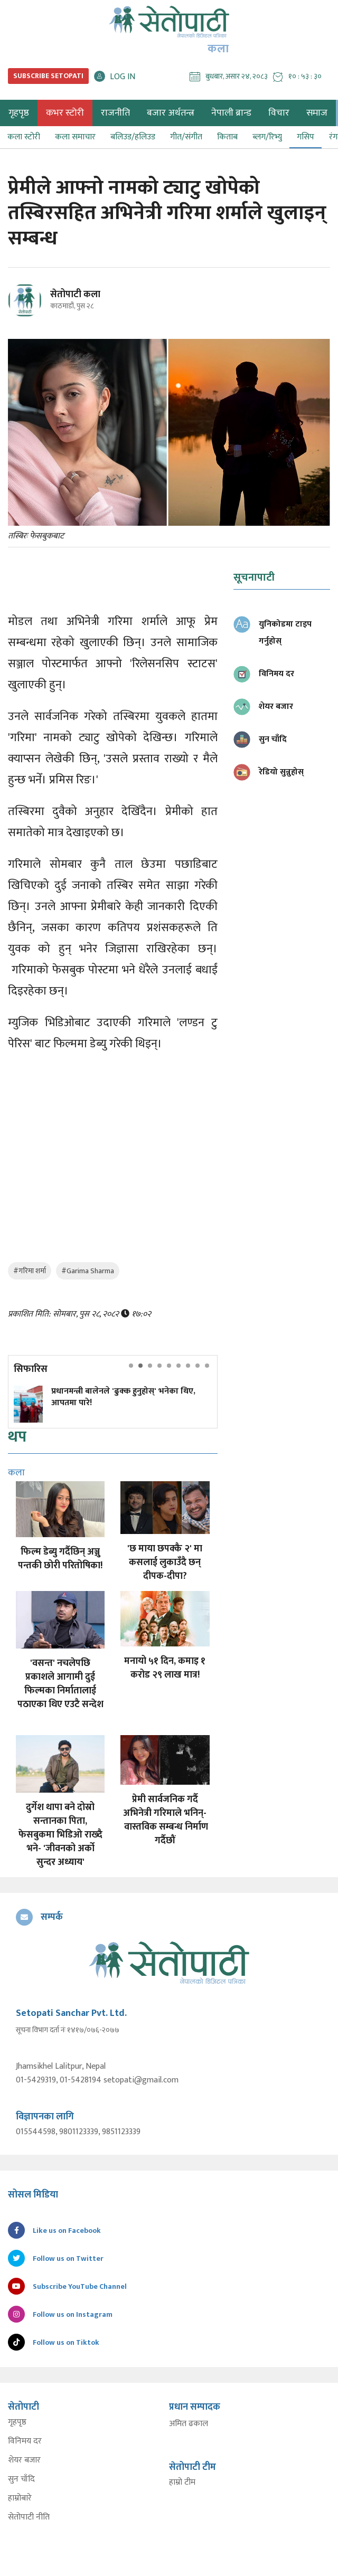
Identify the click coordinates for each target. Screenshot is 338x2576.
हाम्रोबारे (20, 2498)
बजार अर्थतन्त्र (170, 113)
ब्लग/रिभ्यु (267, 137)
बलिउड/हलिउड (132, 137)
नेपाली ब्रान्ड (231, 113)
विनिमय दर (25, 2441)
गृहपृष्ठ (17, 2422)
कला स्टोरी (23, 137)
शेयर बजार (24, 2460)
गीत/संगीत (186, 137)
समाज (316, 113)
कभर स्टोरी (65, 113)
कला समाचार (75, 137)
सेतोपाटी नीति (29, 2517)
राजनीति (115, 113)
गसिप (305, 137)
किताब (227, 137)
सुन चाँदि (21, 2479)
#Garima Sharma (87, 1271)
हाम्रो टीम (182, 2482)
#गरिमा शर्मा (29, 1271)
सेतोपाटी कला (75, 294)
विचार (278, 113)
